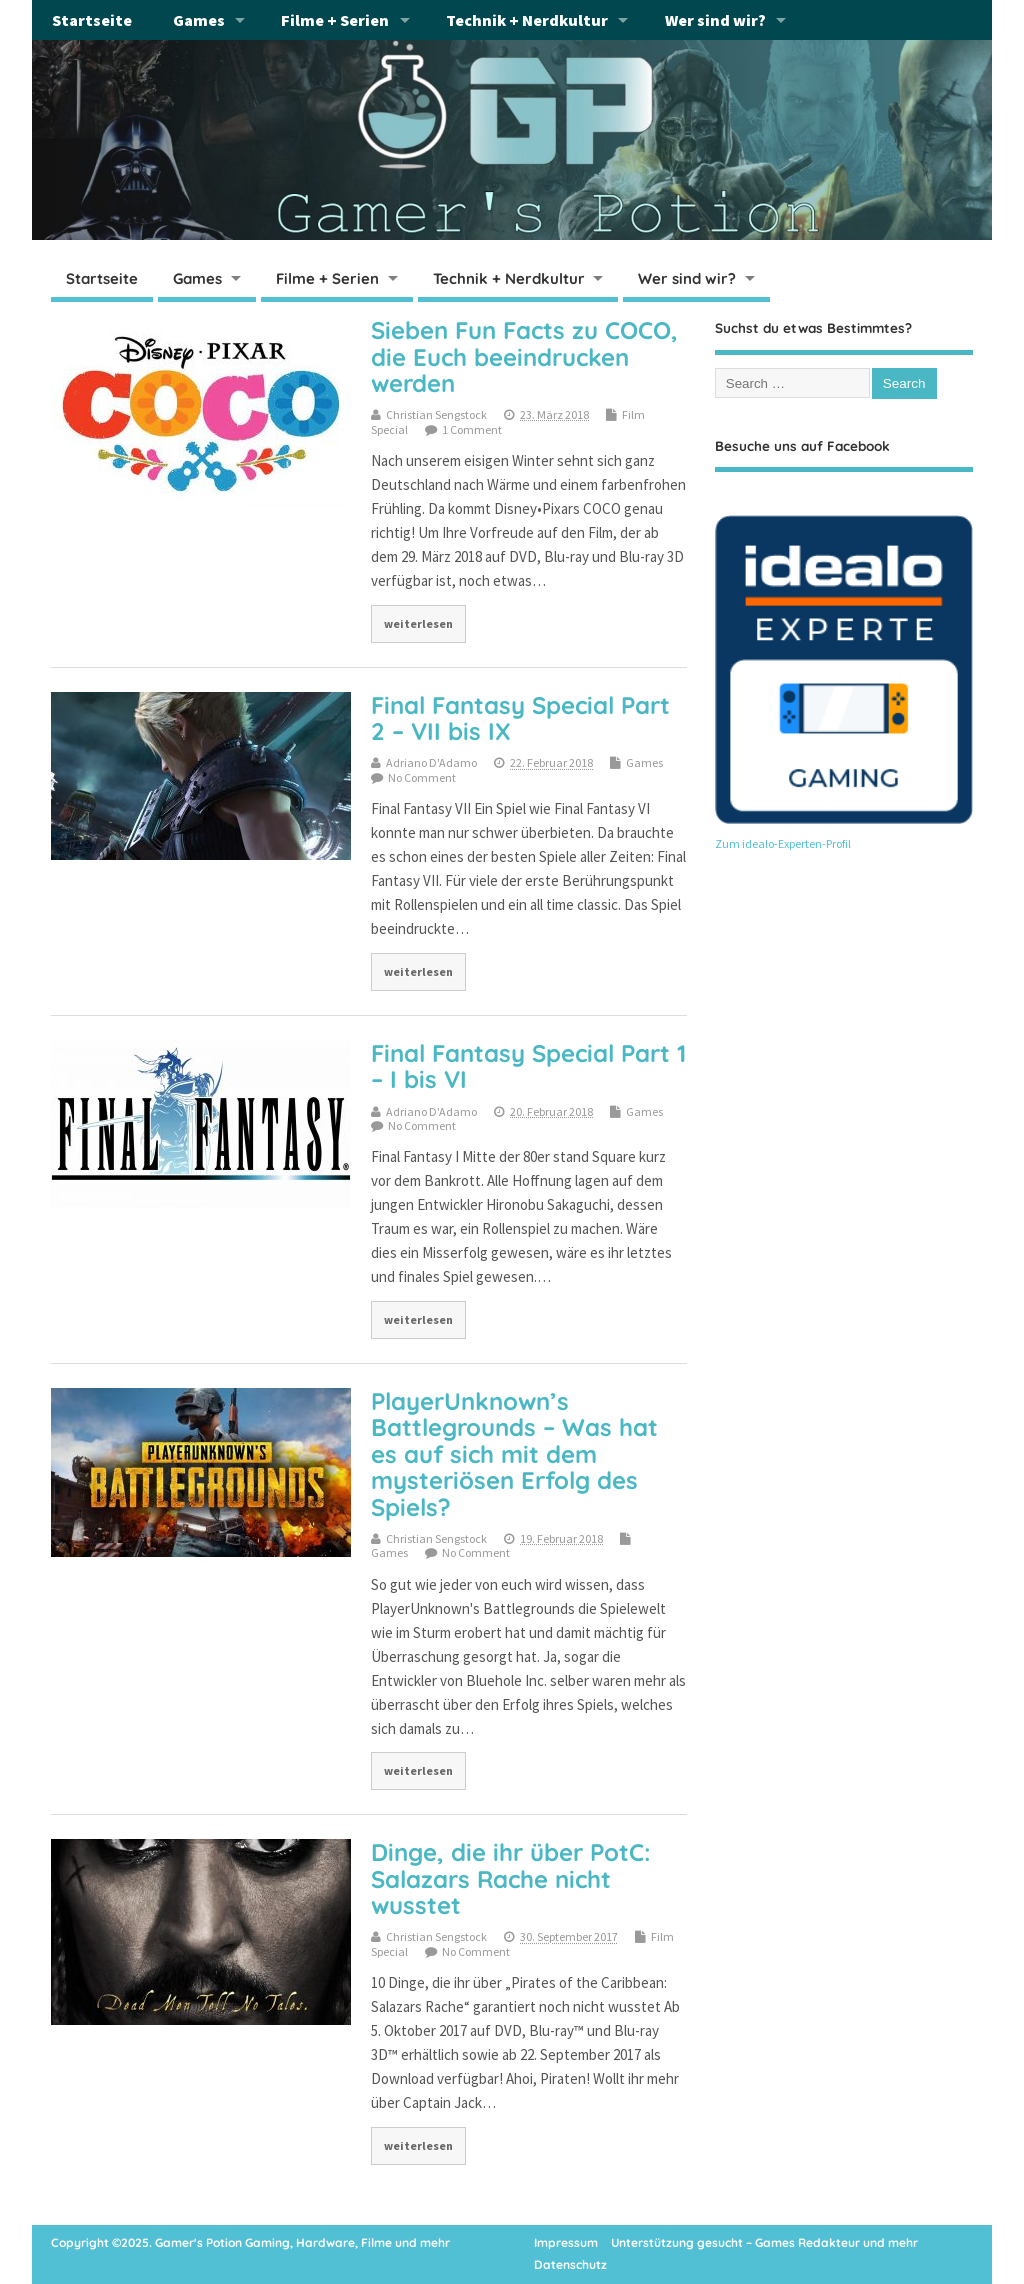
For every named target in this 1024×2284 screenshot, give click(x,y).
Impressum (566, 2242)
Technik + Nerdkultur (527, 20)
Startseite (92, 20)
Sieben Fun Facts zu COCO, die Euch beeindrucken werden (524, 356)
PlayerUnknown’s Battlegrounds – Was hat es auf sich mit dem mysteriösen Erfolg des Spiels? (514, 1454)
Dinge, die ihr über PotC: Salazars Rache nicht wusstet (511, 1878)
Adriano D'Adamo (431, 762)
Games (199, 20)
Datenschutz (570, 2264)
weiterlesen (418, 623)
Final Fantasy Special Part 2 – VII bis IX (520, 718)
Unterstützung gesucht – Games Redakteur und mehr (764, 2242)
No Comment (422, 777)
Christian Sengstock (436, 414)
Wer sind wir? (715, 20)
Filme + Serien (335, 20)
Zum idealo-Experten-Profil (783, 843)
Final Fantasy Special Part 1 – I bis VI (528, 1066)
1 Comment (472, 429)
